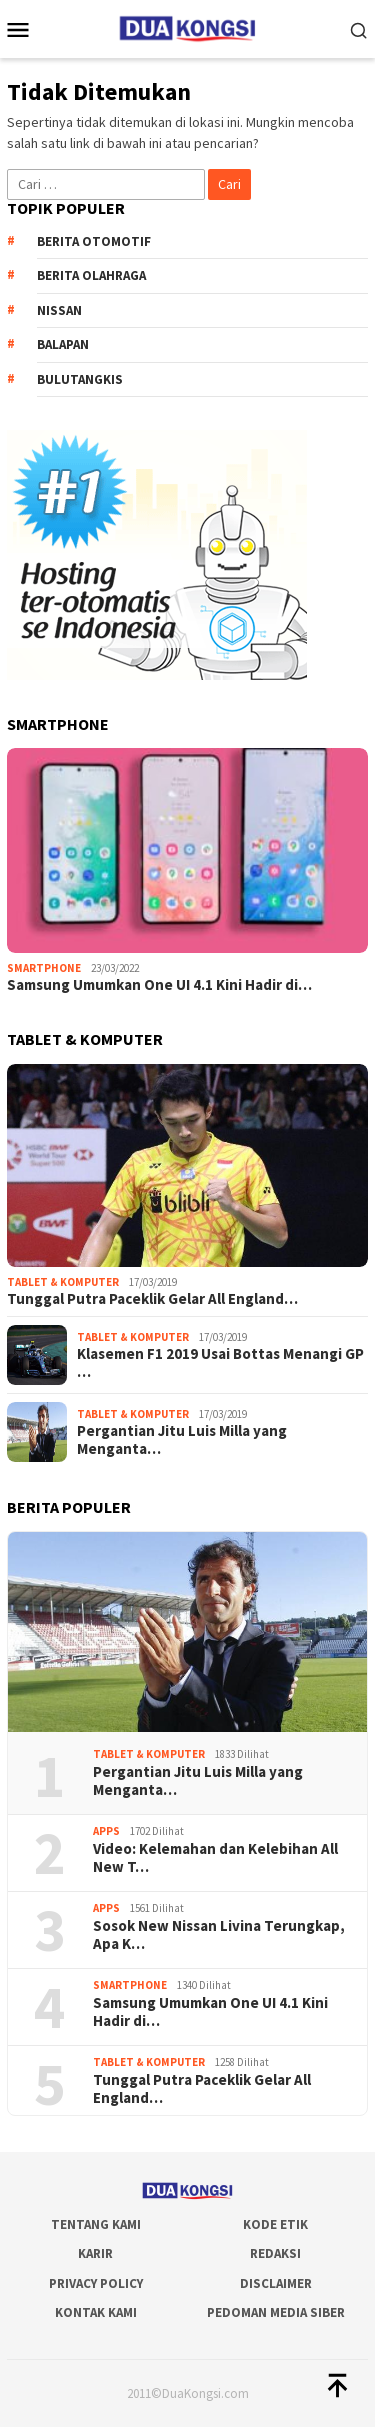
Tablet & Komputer (63, 1282)
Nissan (59, 310)
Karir (95, 2253)
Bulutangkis (80, 379)
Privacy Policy (96, 2283)
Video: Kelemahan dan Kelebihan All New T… (215, 1858)
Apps (106, 1831)
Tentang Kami (96, 2224)
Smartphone (44, 968)
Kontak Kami (96, 2312)
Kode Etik (275, 2224)
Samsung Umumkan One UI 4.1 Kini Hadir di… (159, 985)
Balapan (63, 344)
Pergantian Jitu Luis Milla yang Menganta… (182, 1440)
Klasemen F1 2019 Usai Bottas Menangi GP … (220, 1363)
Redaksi (275, 2253)
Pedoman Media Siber (276, 2312)
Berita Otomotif (94, 241)
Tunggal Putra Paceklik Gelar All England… (152, 1299)
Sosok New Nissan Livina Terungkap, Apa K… (219, 1935)
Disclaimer (276, 2283)
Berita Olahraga (91, 275)
